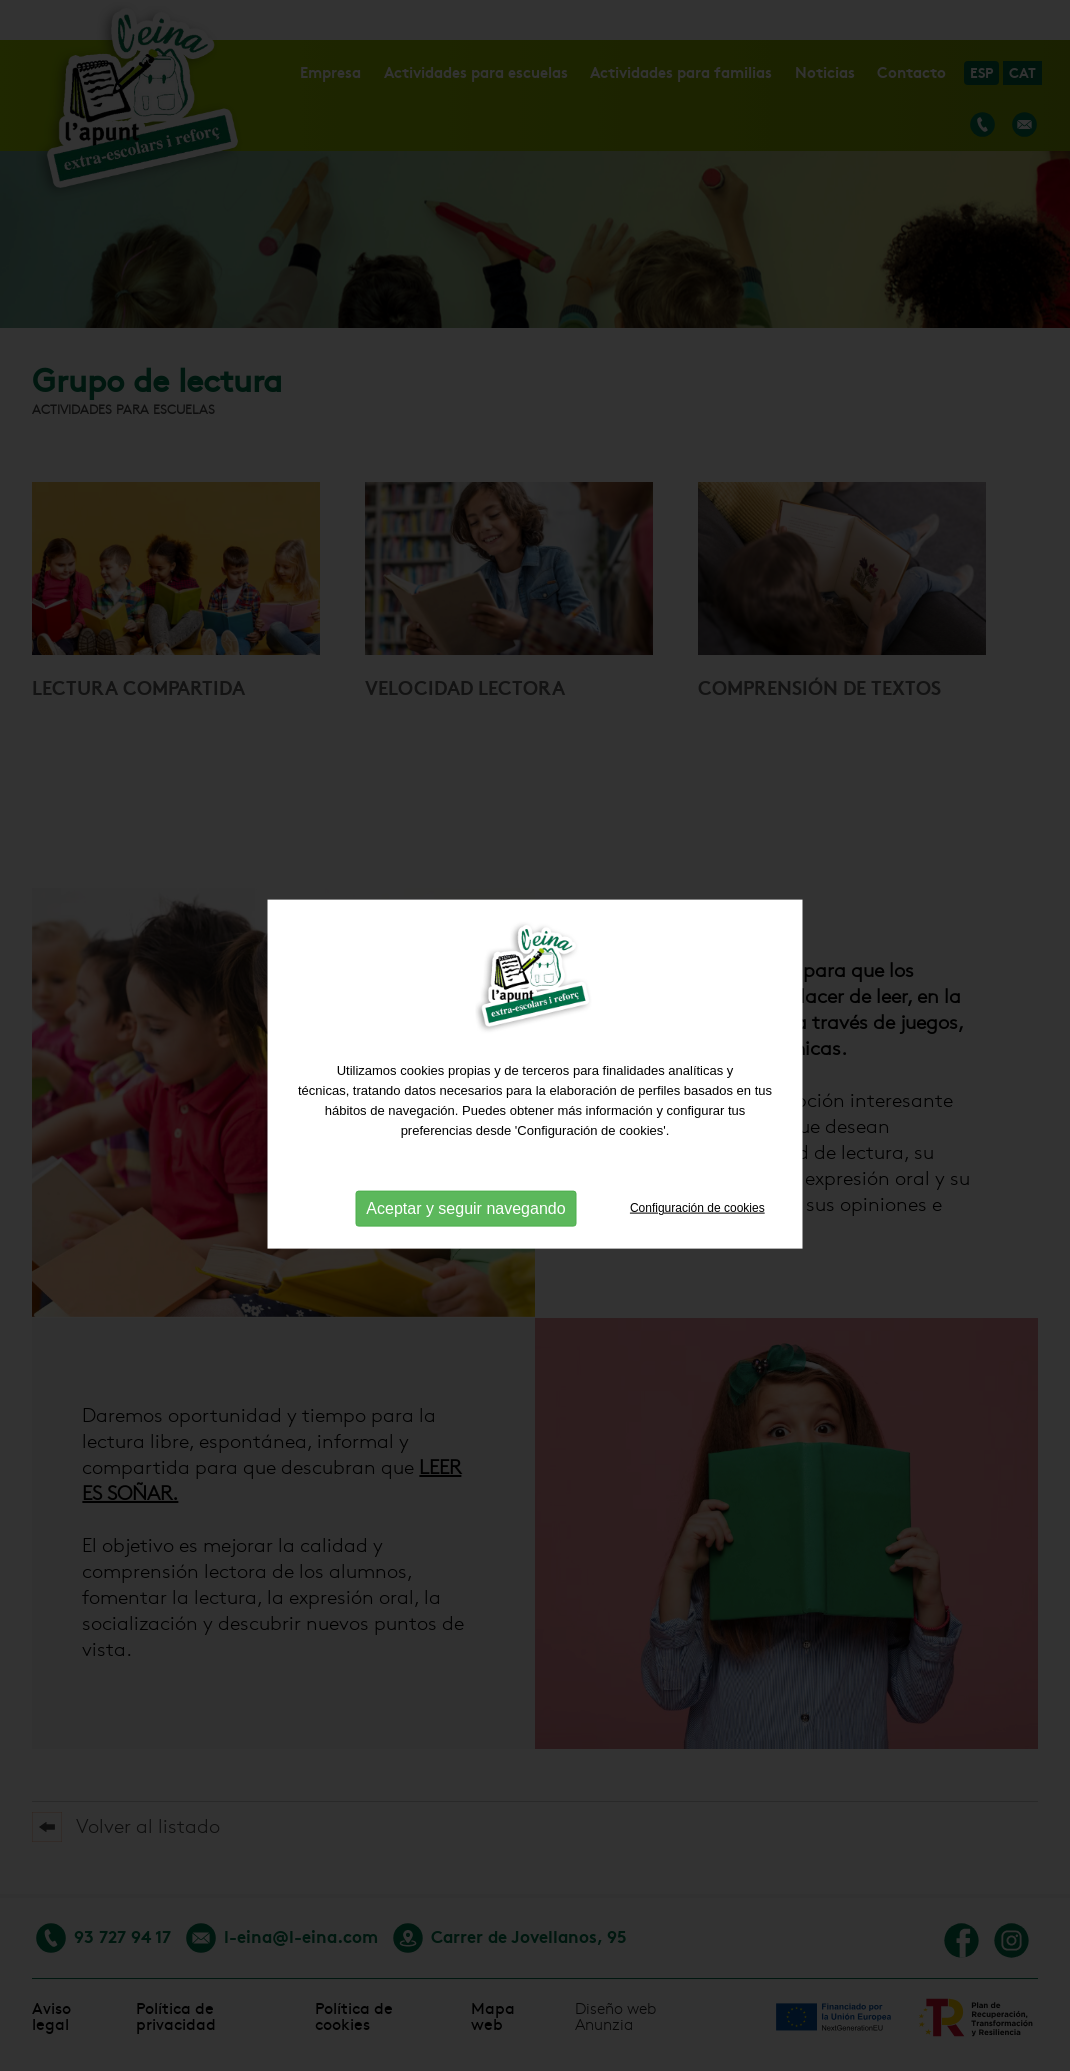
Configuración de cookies (697, 1224)
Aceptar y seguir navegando (465, 1224)
